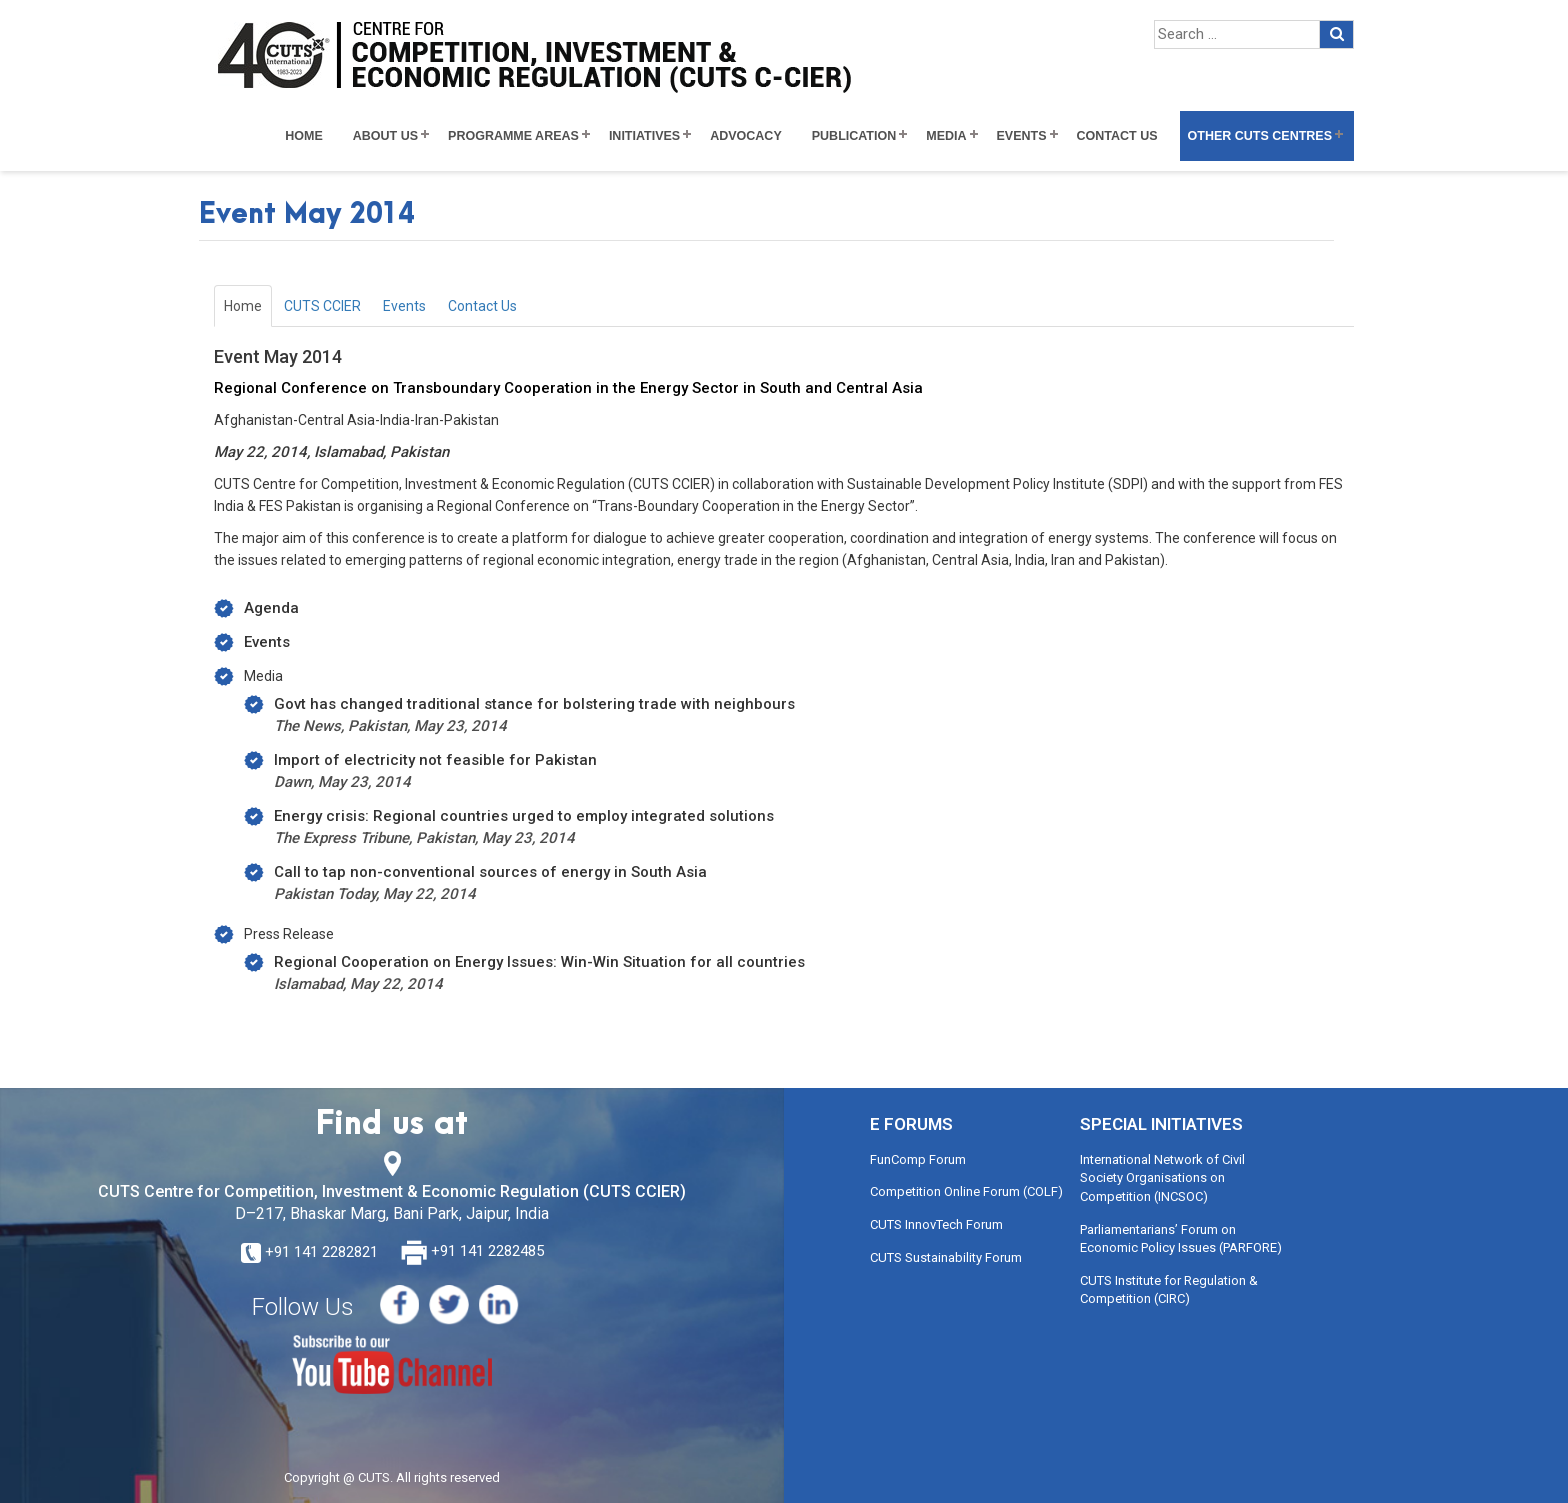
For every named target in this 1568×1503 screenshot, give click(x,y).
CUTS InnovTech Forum (936, 1224)
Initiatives (644, 136)
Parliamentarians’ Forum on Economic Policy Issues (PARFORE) (1181, 1239)
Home (304, 136)
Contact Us (1117, 136)
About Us (385, 136)
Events (1022, 136)
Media (946, 136)
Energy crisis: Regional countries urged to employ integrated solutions (524, 816)
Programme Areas (513, 136)
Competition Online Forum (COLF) (966, 1191)
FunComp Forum (918, 1159)
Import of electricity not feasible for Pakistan (435, 760)
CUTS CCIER (322, 306)
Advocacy (746, 136)
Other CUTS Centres (1260, 136)
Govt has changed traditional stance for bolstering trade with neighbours (534, 704)
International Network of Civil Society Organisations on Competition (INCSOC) (1162, 1178)
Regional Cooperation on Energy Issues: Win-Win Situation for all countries (539, 962)
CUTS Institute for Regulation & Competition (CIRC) (1169, 1290)
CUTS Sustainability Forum (946, 1257)
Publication (854, 136)
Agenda (271, 608)
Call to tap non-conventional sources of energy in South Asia (490, 872)
